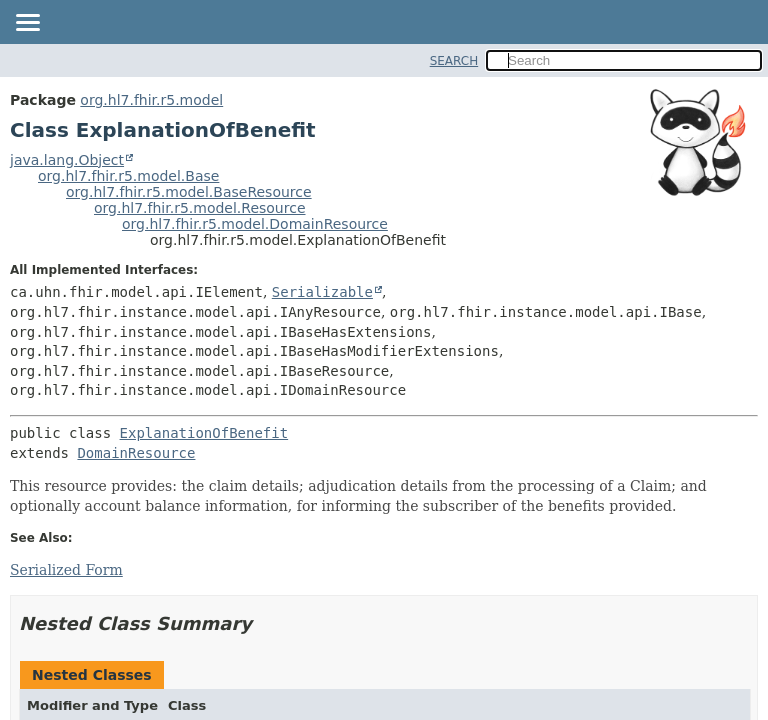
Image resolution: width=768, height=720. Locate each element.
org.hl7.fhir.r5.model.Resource (200, 208)
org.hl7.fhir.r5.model (151, 100)
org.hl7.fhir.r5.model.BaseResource (189, 192)
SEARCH (454, 61)
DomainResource (136, 453)
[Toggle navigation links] (27, 24)
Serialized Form (66, 570)
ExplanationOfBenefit (204, 433)
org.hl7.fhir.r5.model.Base (128, 176)
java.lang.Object (67, 160)
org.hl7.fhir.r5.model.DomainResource (255, 224)
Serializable (322, 292)
